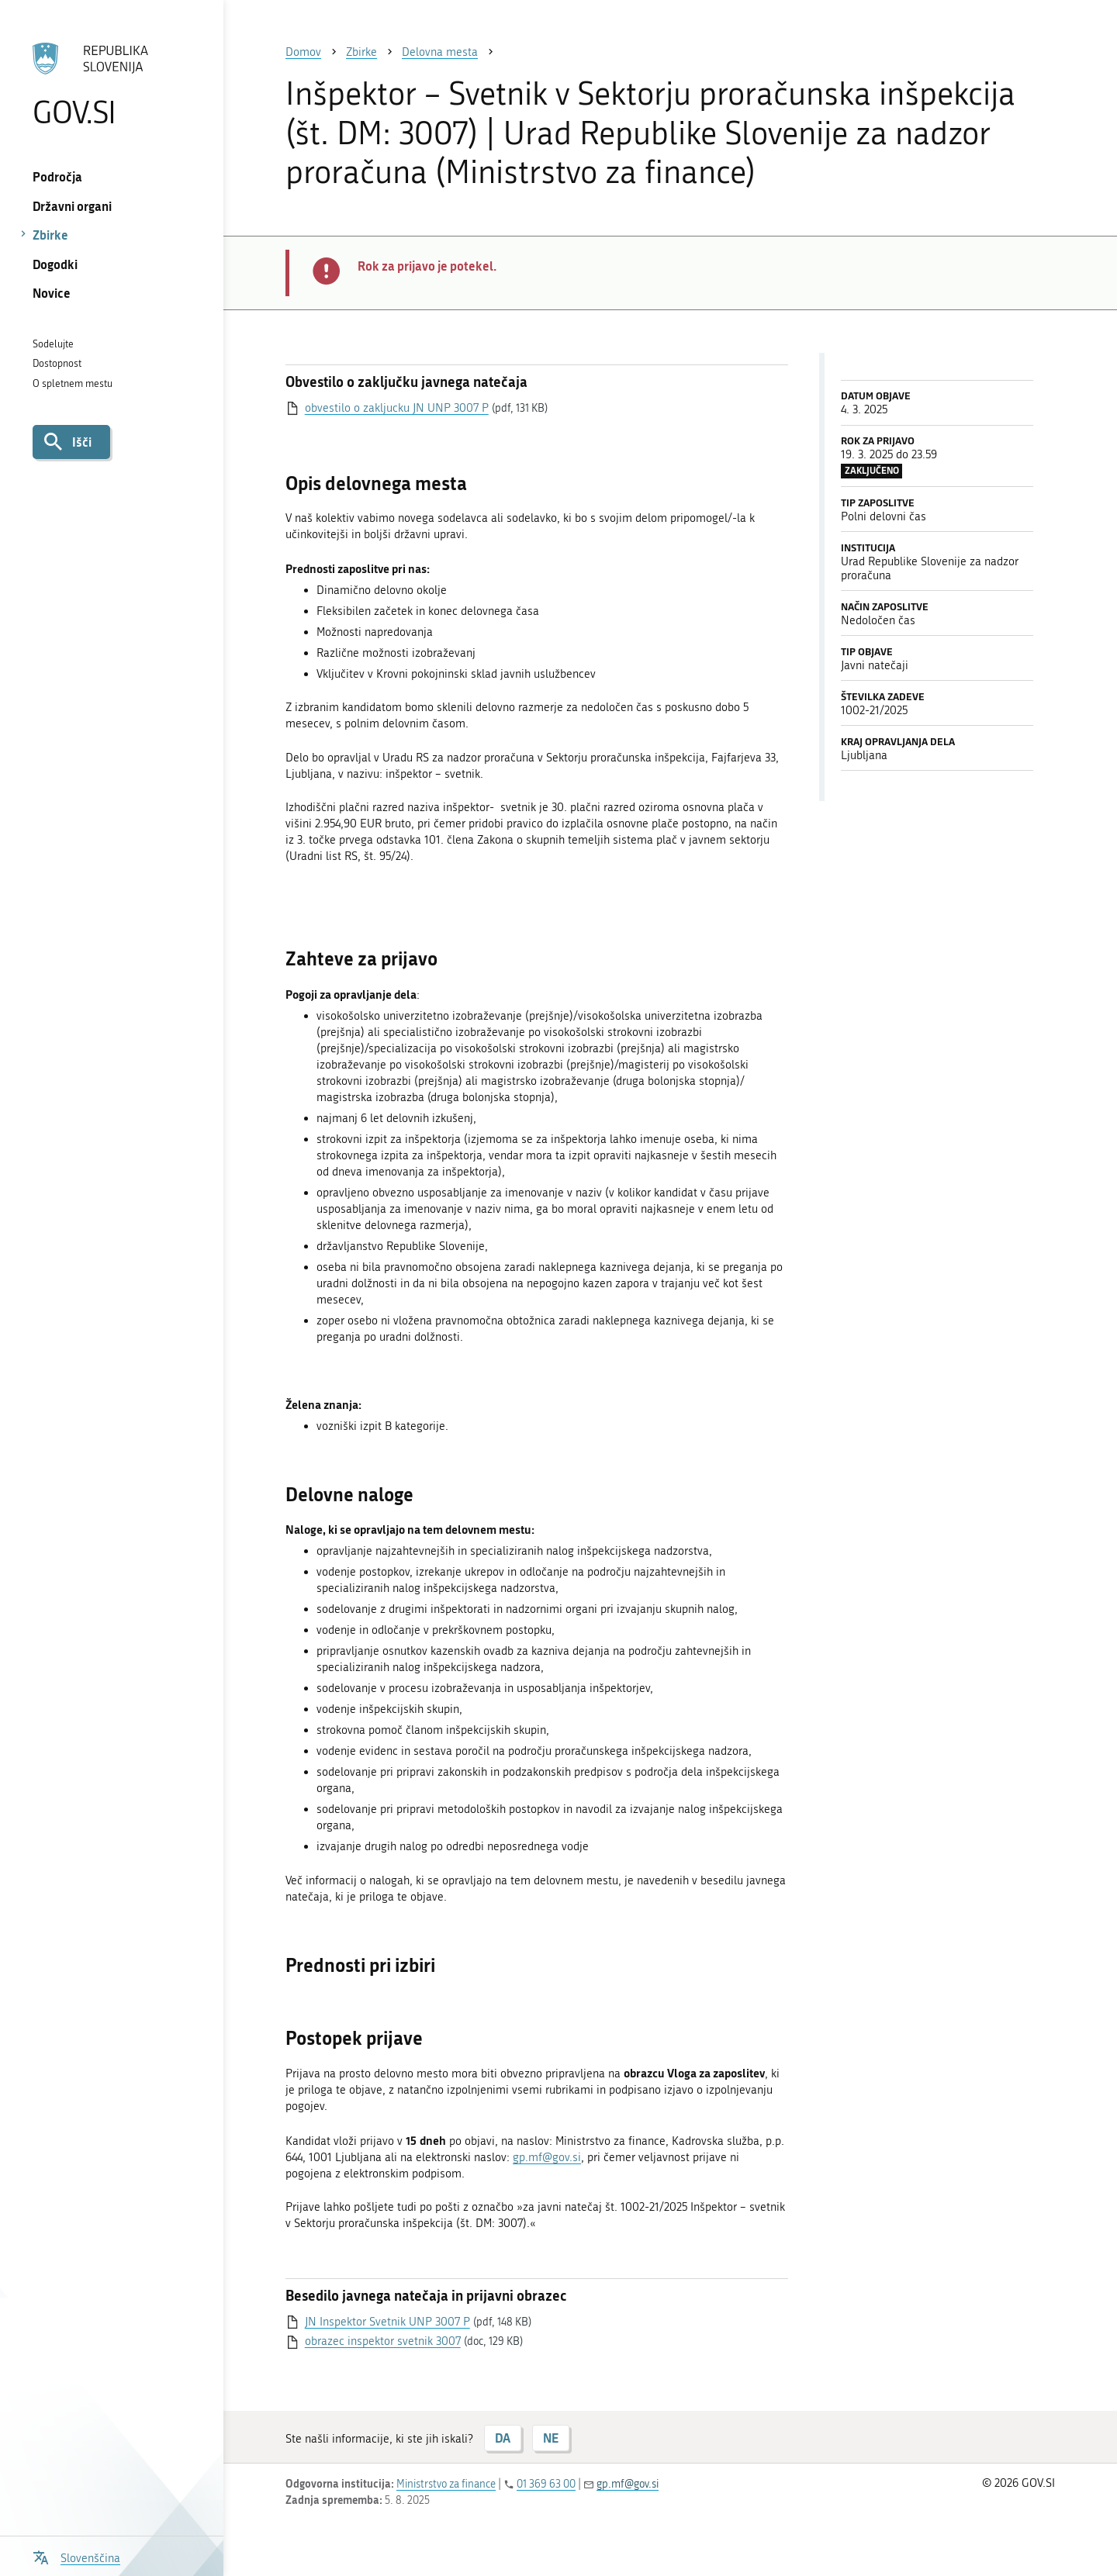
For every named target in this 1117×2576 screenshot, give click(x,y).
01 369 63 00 (546, 2484)
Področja (57, 176)
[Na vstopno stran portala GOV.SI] (111, 84)
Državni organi (72, 206)
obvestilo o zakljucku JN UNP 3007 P (397, 408)
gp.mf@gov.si (547, 2157)
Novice (52, 293)
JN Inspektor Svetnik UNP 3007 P (387, 2322)
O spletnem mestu (72, 383)
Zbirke (50, 234)
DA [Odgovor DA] (502, 2438)
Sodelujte (53, 344)
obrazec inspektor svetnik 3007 (383, 2341)
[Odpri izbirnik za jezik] (76, 2556)
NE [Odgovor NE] (550, 2438)
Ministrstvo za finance (446, 2484)
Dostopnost (57, 363)
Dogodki (55, 264)
